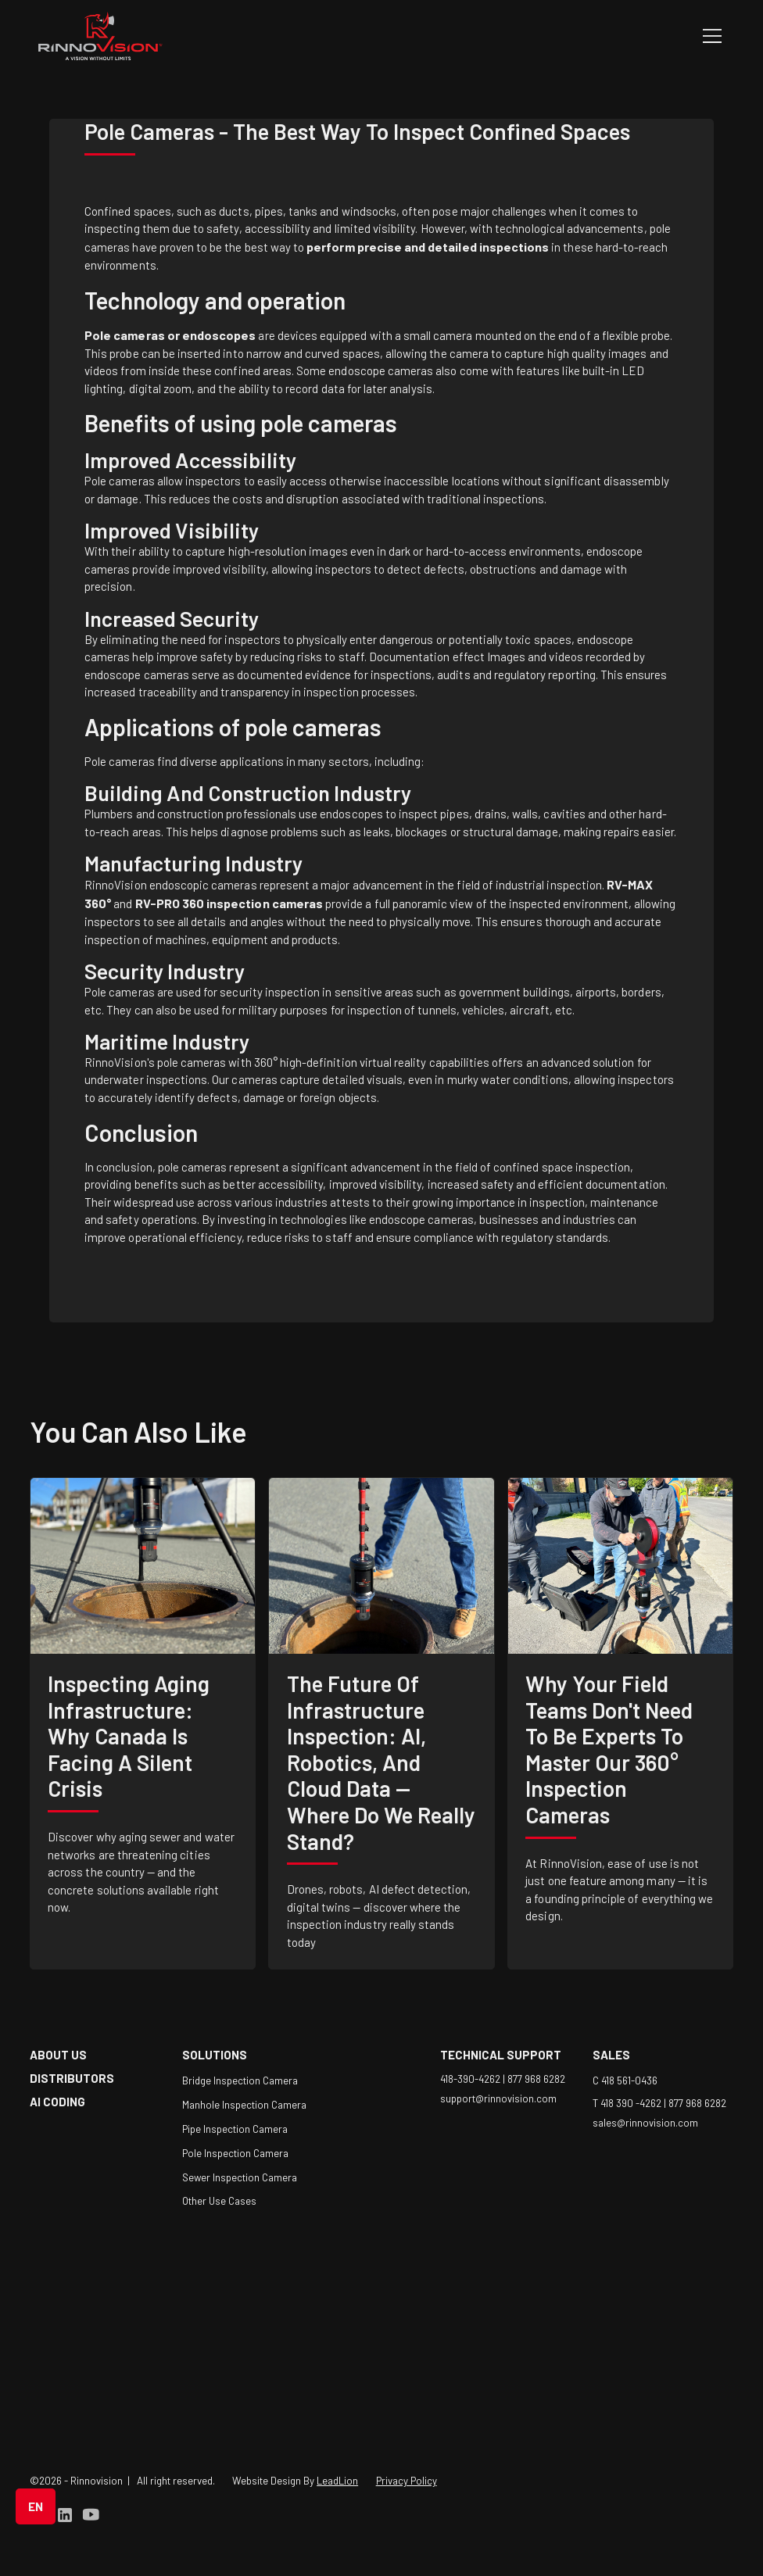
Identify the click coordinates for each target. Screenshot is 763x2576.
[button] (709, 36)
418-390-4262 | (473, 2079)
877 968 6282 (536, 2079)
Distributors (72, 2078)
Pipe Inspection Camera (235, 2129)
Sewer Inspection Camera (239, 2177)
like (217, 1431)
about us (58, 2055)
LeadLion (337, 2480)
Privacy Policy (406, 2480)
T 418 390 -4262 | (630, 2103)
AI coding (57, 2102)
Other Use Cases (219, 2201)
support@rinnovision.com (498, 2098)
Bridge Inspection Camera (240, 2080)
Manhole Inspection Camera (244, 2104)
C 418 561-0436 (625, 2080)
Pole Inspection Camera (235, 2153)
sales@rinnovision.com (645, 2122)
